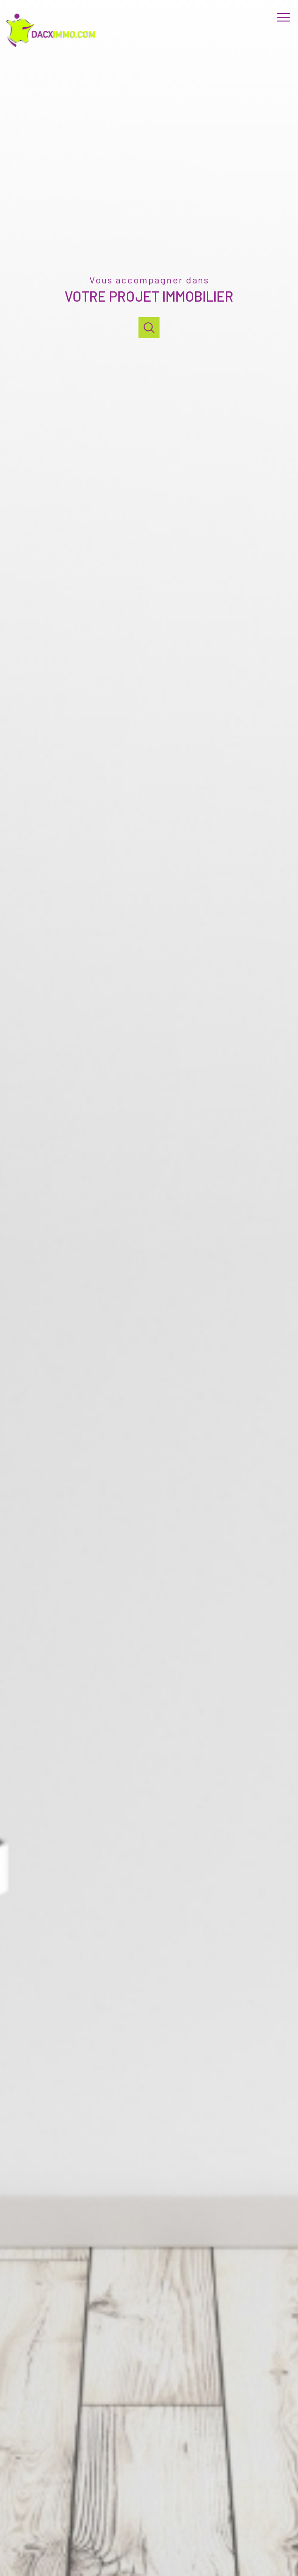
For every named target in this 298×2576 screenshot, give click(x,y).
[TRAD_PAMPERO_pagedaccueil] (53, 47)
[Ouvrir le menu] (286, 17)
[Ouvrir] (149, 327)
